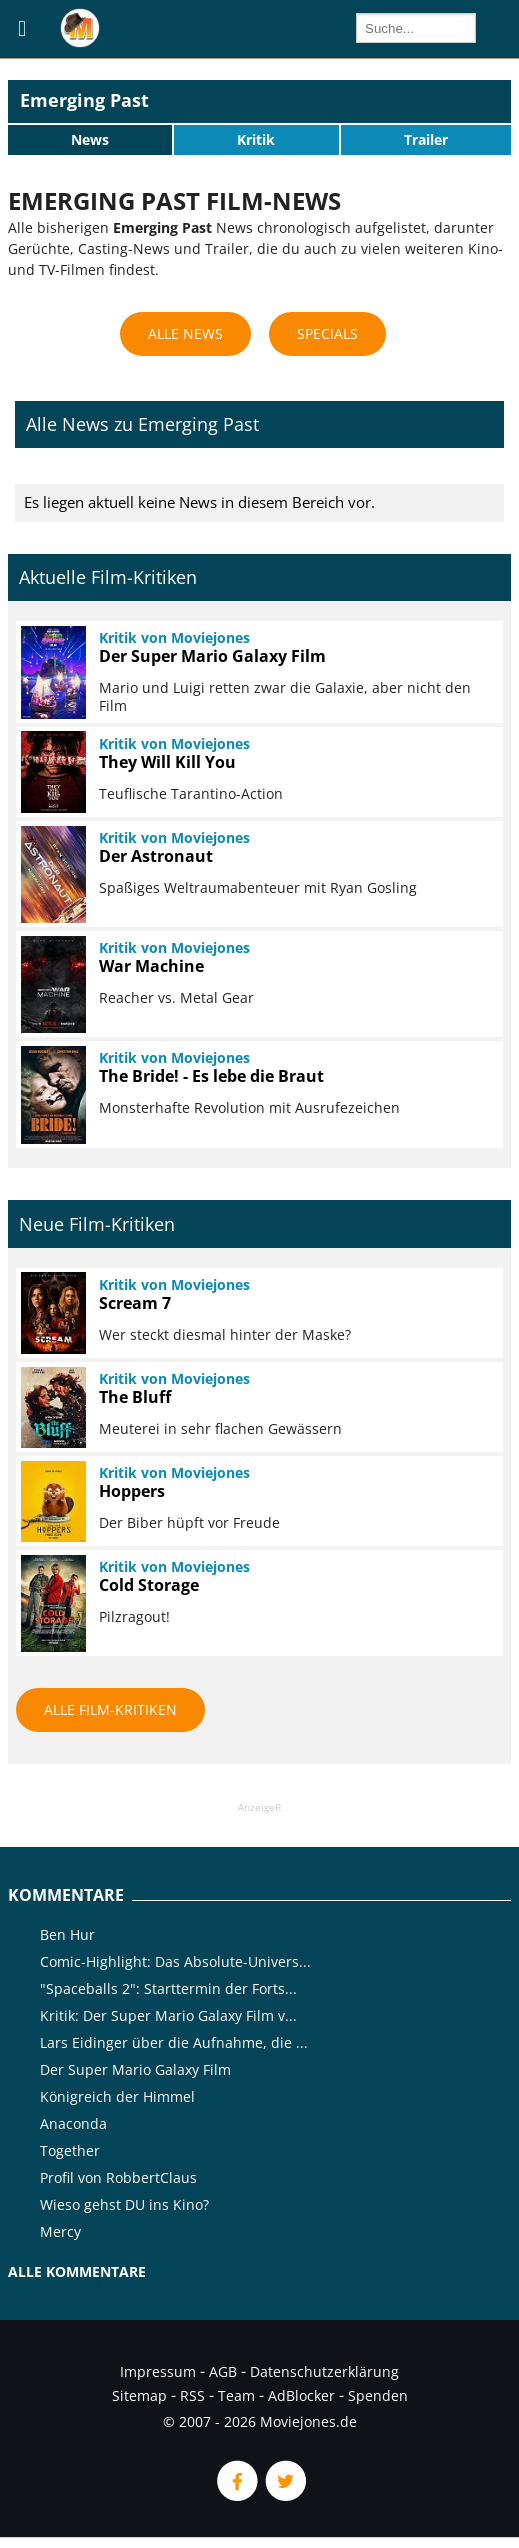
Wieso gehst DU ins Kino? (124, 2204)
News (90, 139)
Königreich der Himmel (117, 2096)
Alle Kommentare (77, 2271)
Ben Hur (67, 1934)
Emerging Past (84, 100)
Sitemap (139, 2395)
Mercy (60, 2231)
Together (70, 2150)
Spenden (378, 2395)
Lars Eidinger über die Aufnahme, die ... (174, 2042)
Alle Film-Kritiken (110, 1709)
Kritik (256, 139)
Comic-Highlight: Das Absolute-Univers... (175, 1961)
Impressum (158, 2371)
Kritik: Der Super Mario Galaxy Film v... (168, 2015)
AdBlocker (301, 2395)
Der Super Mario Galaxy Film (135, 2069)
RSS (192, 2395)
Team (236, 2395)
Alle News (185, 333)
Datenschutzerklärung (324, 2371)
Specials (327, 333)
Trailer (426, 139)
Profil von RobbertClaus (118, 2177)
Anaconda (73, 2123)
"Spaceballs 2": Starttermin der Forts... (168, 1988)
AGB (223, 2371)
